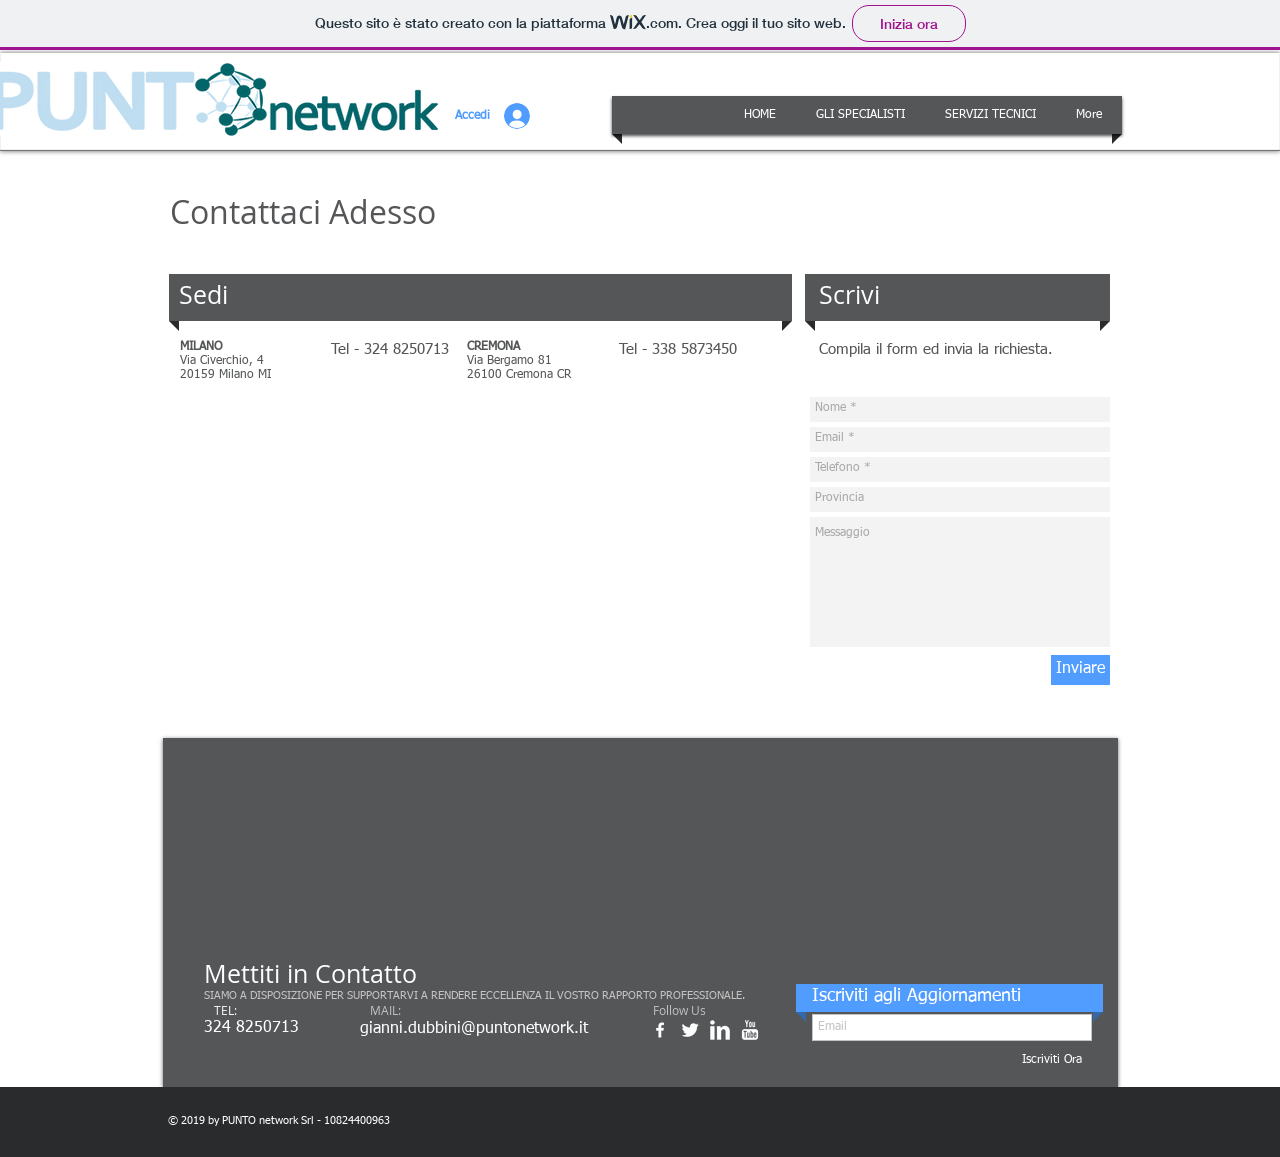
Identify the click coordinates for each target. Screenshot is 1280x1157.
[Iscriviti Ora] (1052, 1060)
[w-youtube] (750, 1030)
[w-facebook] (660, 1030)
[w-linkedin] (720, 1030)
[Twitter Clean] (690, 1030)
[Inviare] (1080, 670)
